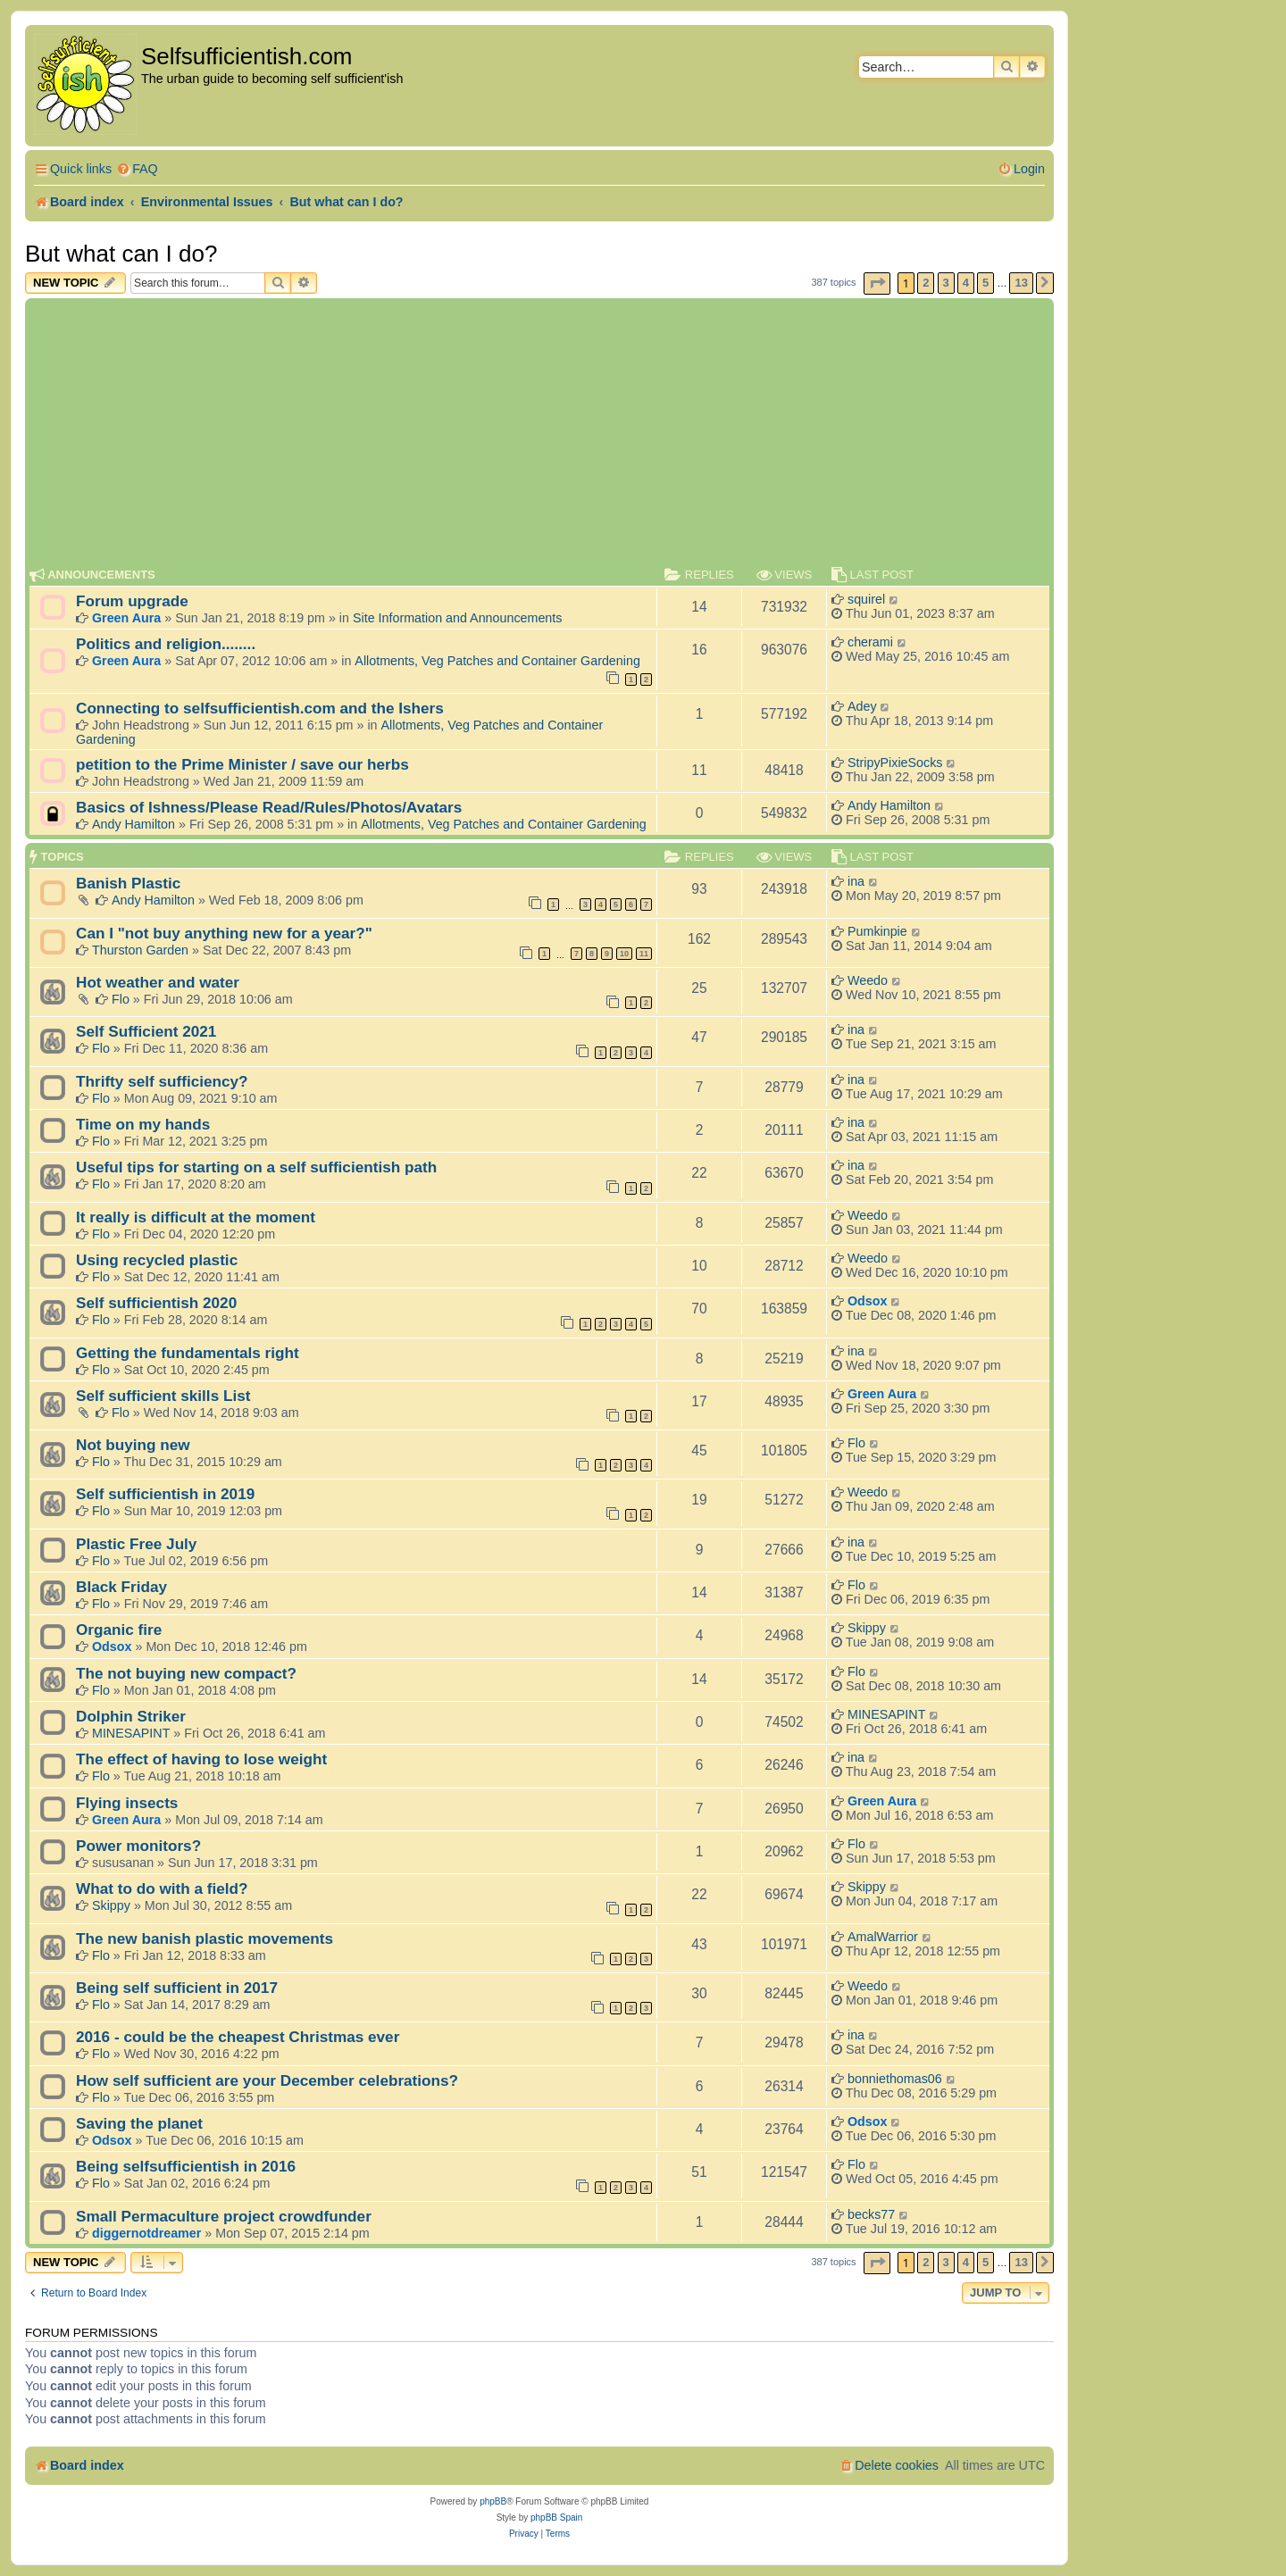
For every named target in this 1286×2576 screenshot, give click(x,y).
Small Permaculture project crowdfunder (224, 2216)
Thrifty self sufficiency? (162, 1081)
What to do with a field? (162, 1888)
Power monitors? (138, 1846)
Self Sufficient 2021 (146, 1031)
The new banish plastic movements (204, 1938)
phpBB (493, 2501)
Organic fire (119, 1629)
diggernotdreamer (146, 2233)
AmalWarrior (883, 1937)
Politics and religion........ (165, 644)
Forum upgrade (132, 601)
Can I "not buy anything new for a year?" (224, 933)
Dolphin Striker (131, 1716)
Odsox (868, 1301)
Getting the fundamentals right (187, 1353)
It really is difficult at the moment (195, 1217)
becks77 (871, 2214)
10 (624, 953)
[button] (877, 283)
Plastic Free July (136, 1544)
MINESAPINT (131, 1733)
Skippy (867, 1628)
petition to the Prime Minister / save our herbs (242, 764)
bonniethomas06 (895, 2079)
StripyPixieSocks (895, 762)
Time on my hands (143, 1124)
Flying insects (127, 1803)
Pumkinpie (877, 931)
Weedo (868, 980)
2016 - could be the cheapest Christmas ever (237, 2037)
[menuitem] (137, 169)
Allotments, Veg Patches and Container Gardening (497, 661)
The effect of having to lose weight (201, 1759)
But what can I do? (121, 253)
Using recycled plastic (157, 1260)
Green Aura (126, 618)
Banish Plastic (128, 883)
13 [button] (1021, 282)
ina (856, 881)
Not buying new (133, 1445)
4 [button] (966, 282)
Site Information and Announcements (457, 618)
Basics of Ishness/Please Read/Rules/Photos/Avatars (269, 807)
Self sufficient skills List (163, 1396)
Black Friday (121, 1587)
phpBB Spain (556, 2517)
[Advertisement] (539, 437)
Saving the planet (139, 2123)
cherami (870, 642)
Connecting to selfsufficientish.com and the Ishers (260, 708)
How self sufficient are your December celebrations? (267, 2080)
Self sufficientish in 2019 (165, 1494)
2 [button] (926, 282)
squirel (866, 599)
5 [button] (985, 282)
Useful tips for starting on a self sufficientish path (256, 1167)
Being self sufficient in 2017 (177, 1988)
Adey (862, 706)
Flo (120, 999)
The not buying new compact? (186, 1673)
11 (643, 953)
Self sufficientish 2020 (156, 1303)
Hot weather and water (157, 982)
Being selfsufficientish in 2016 (186, 2166)
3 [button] (946, 282)
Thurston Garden (140, 950)
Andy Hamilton (133, 824)
